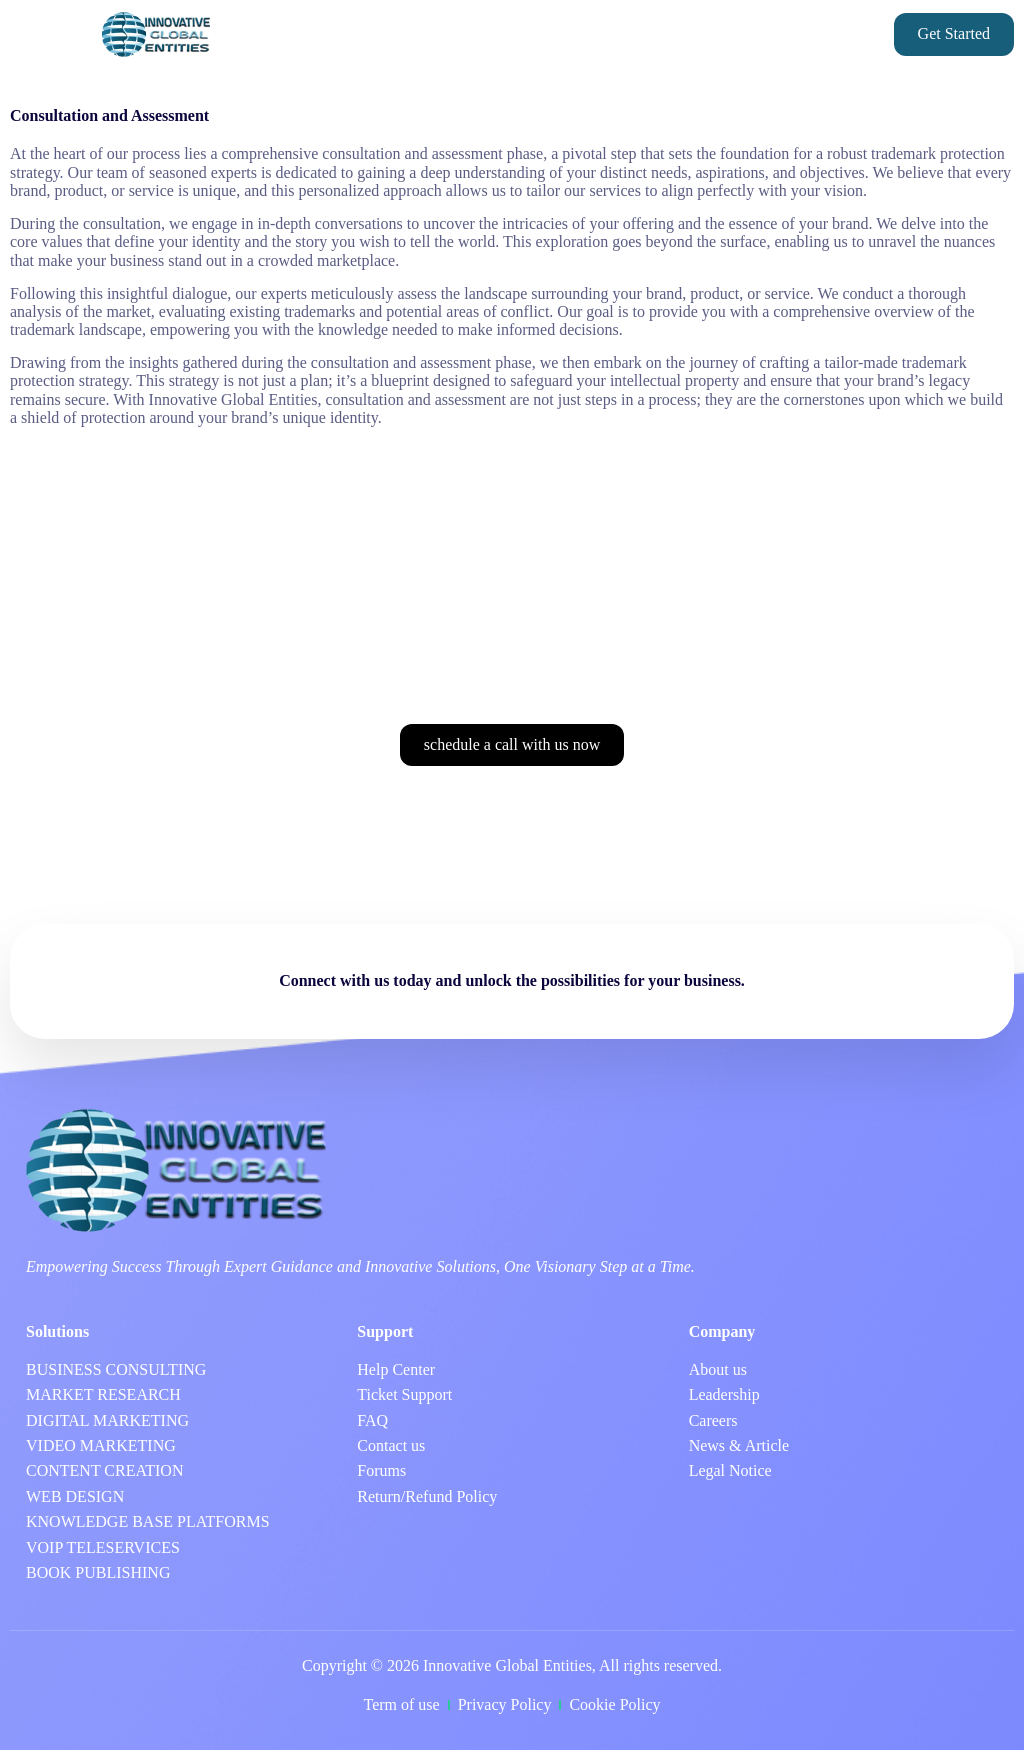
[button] (46, 35)
